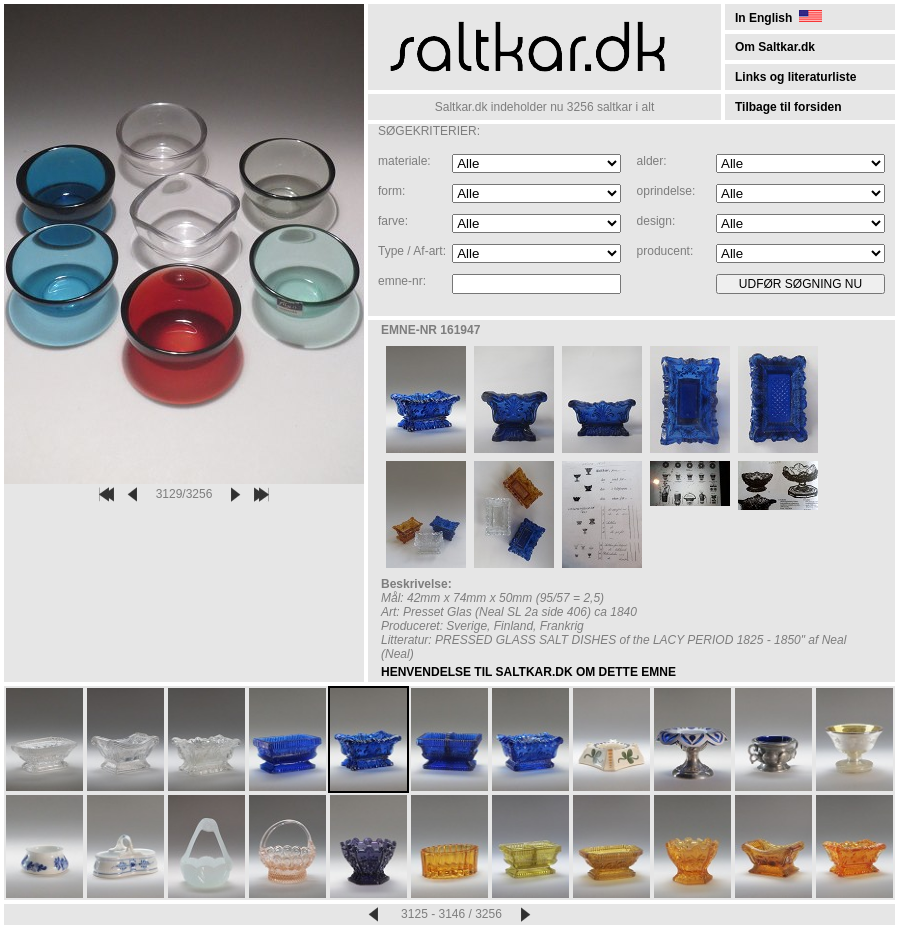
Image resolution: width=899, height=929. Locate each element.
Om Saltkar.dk (775, 47)
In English (778, 18)
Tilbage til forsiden (788, 107)
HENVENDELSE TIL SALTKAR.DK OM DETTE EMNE (528, 672)
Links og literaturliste (795, 77)
